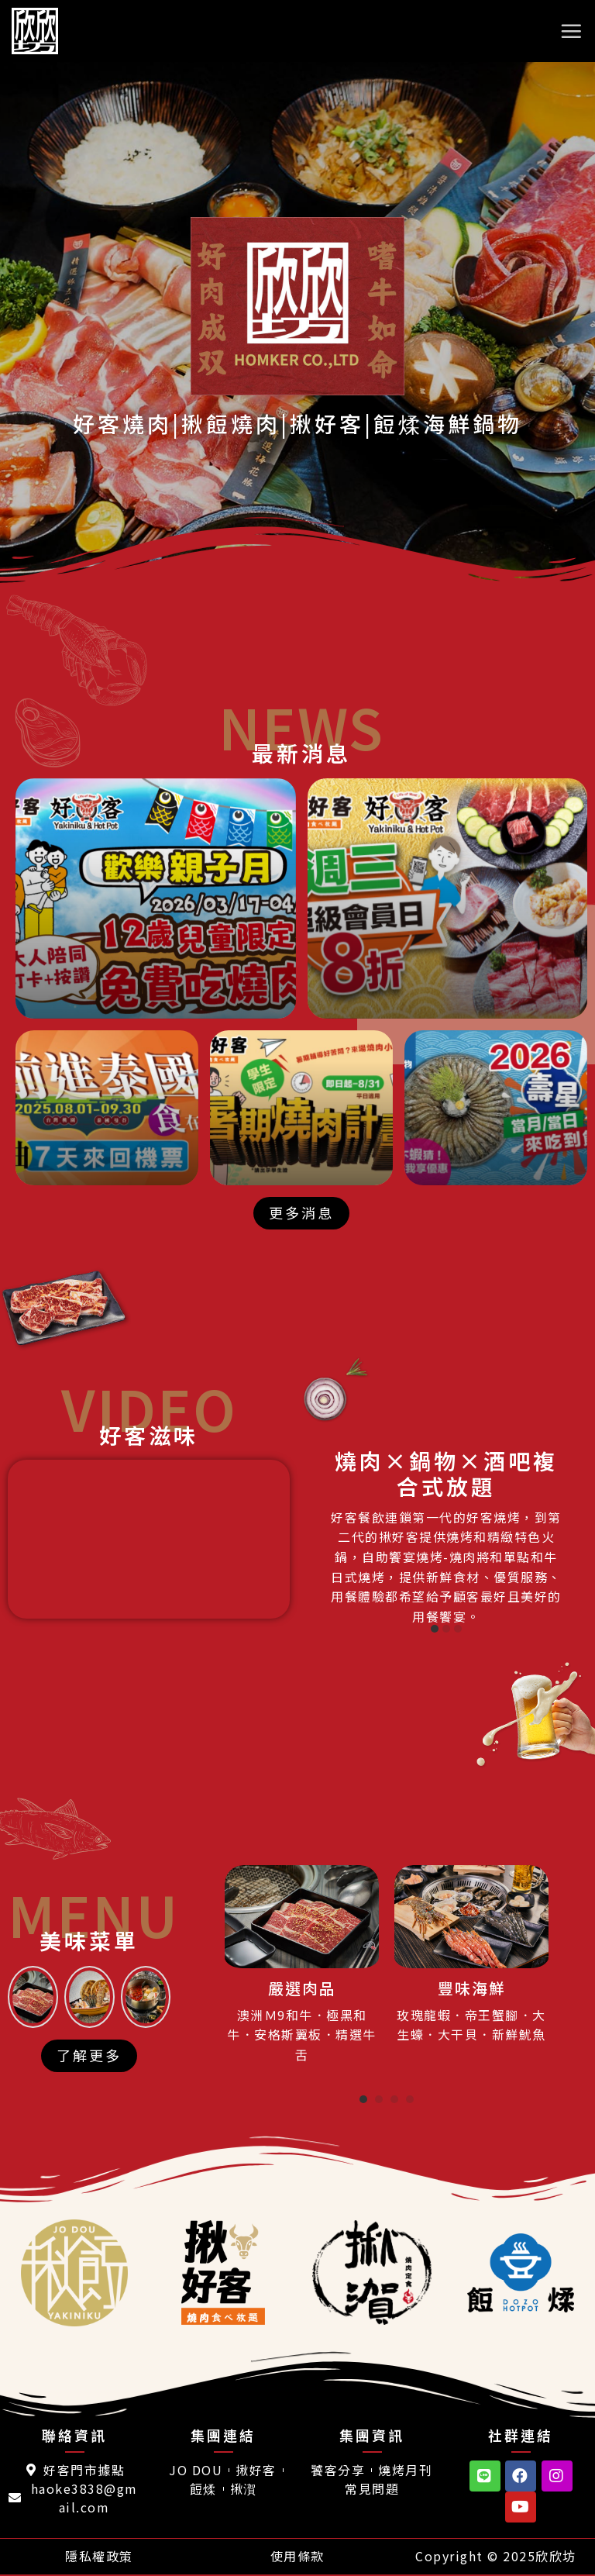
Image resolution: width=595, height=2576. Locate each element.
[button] (301, 1213)
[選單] (571, 31)
